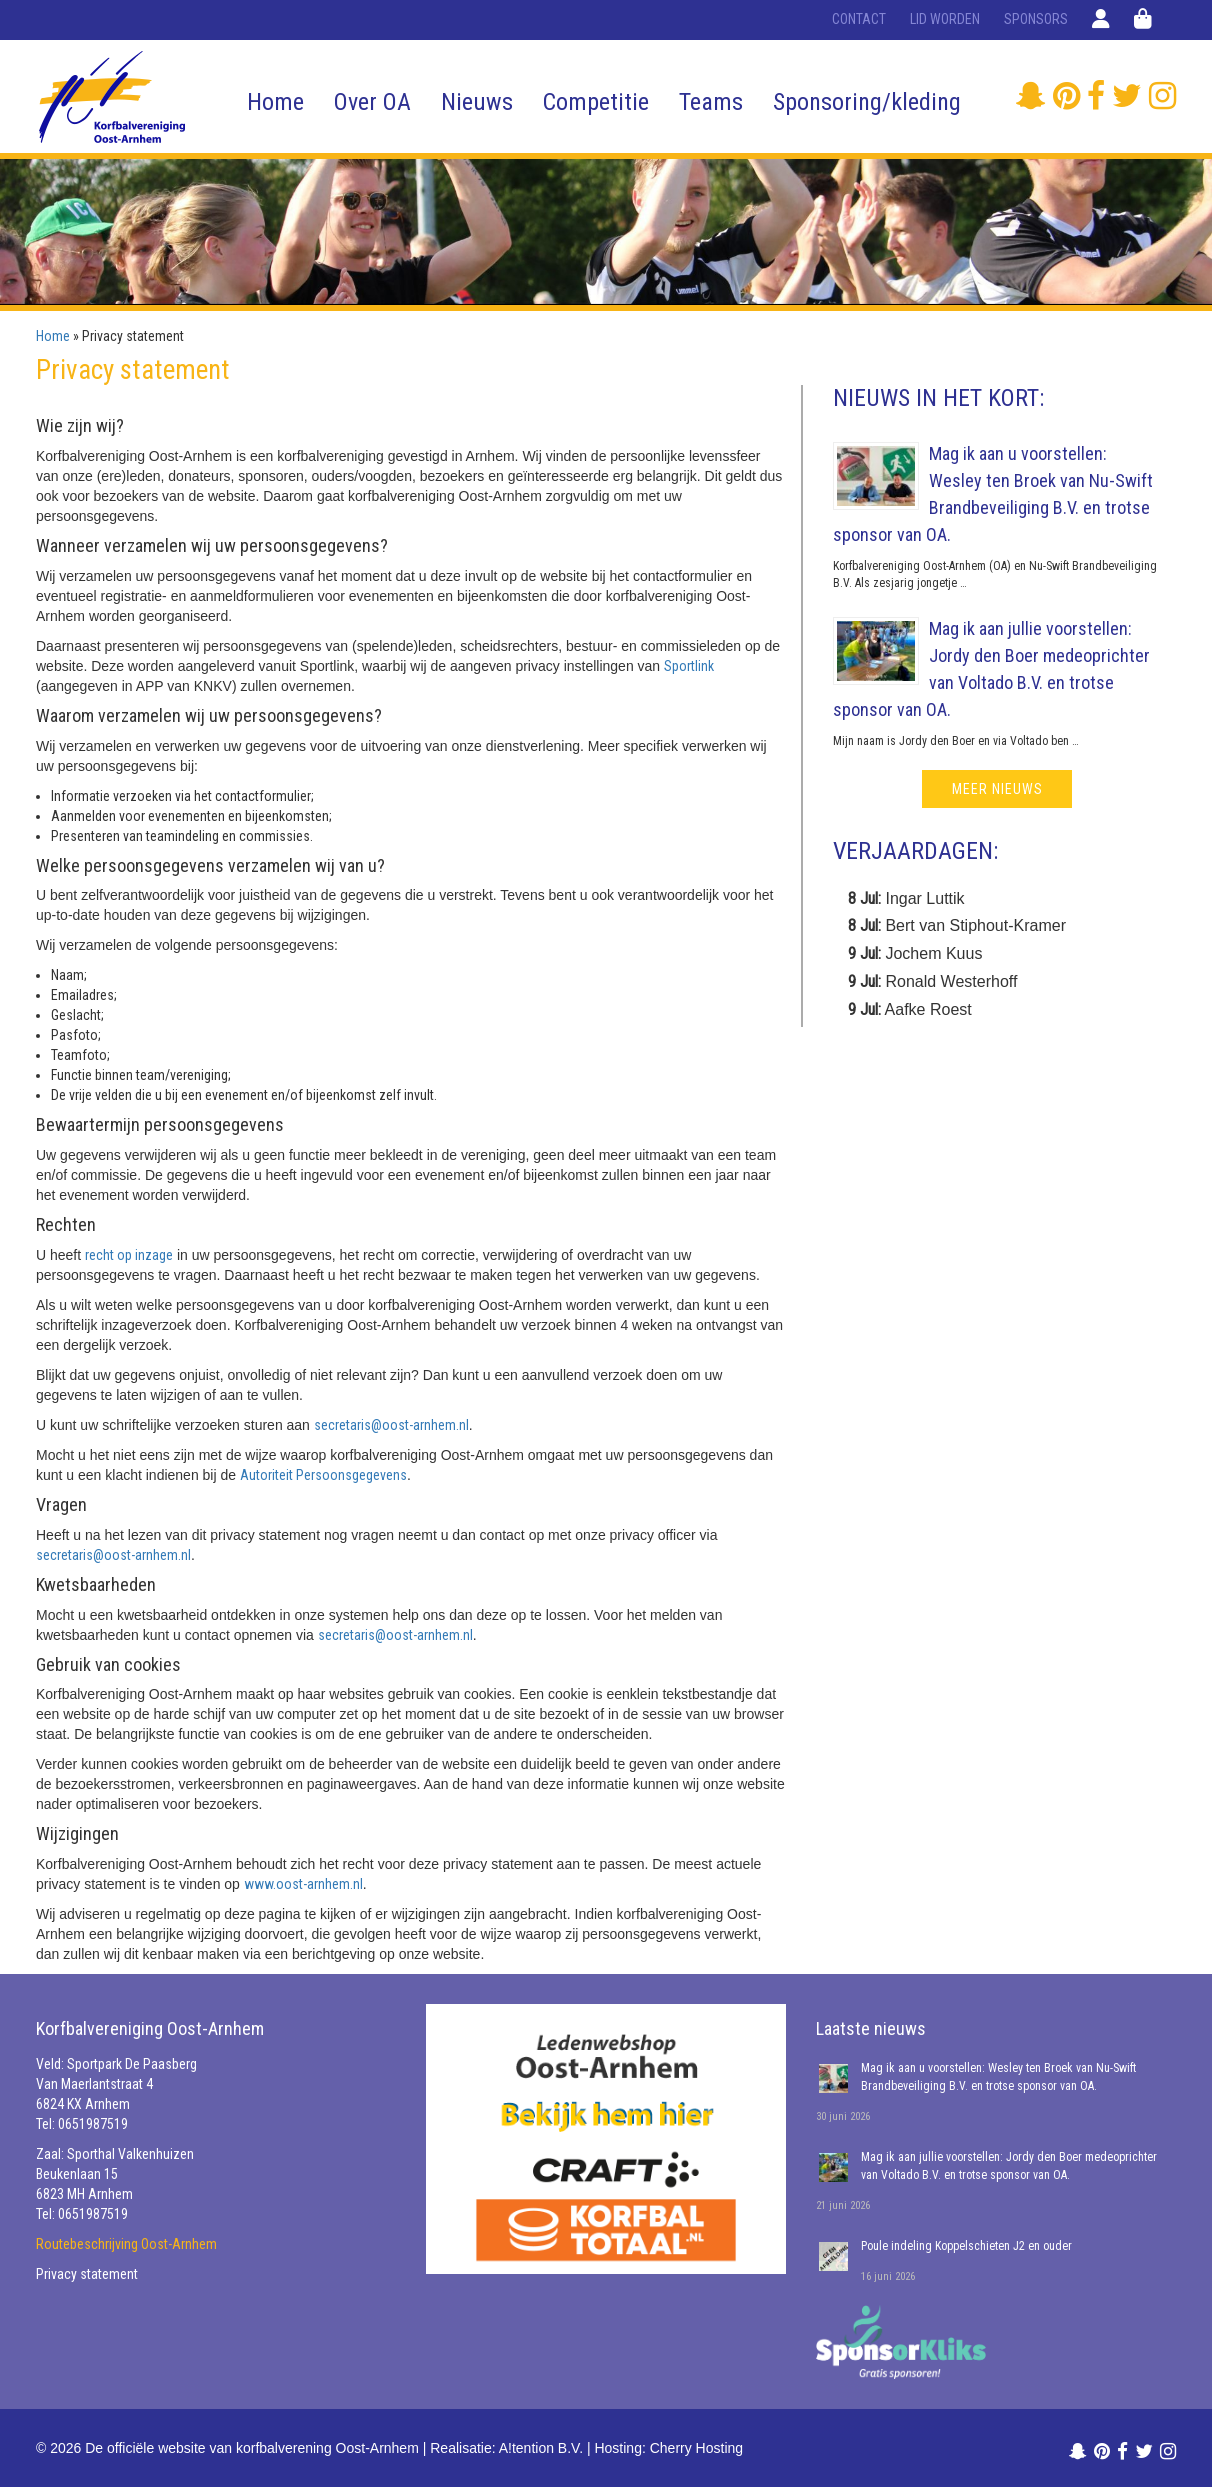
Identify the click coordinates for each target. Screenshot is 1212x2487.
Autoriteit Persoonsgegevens (323, 1475)
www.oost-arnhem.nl (303, 1884)
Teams (711, 102)
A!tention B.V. (541, 2448)
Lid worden (945, 19)
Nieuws (477, 102)
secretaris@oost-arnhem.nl (391, 1425)
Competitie (596, 102)
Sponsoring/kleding (867, 102)
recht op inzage (129, 1255)
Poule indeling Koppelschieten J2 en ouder (966, 2246)
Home (275, 102)
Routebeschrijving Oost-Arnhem (126, 2244)
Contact (859, 19)
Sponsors (1036, 19)
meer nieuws (997, 789)
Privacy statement (87, 2274)
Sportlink (689, 666)
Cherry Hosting (696, 2448)
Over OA (372, 102)
